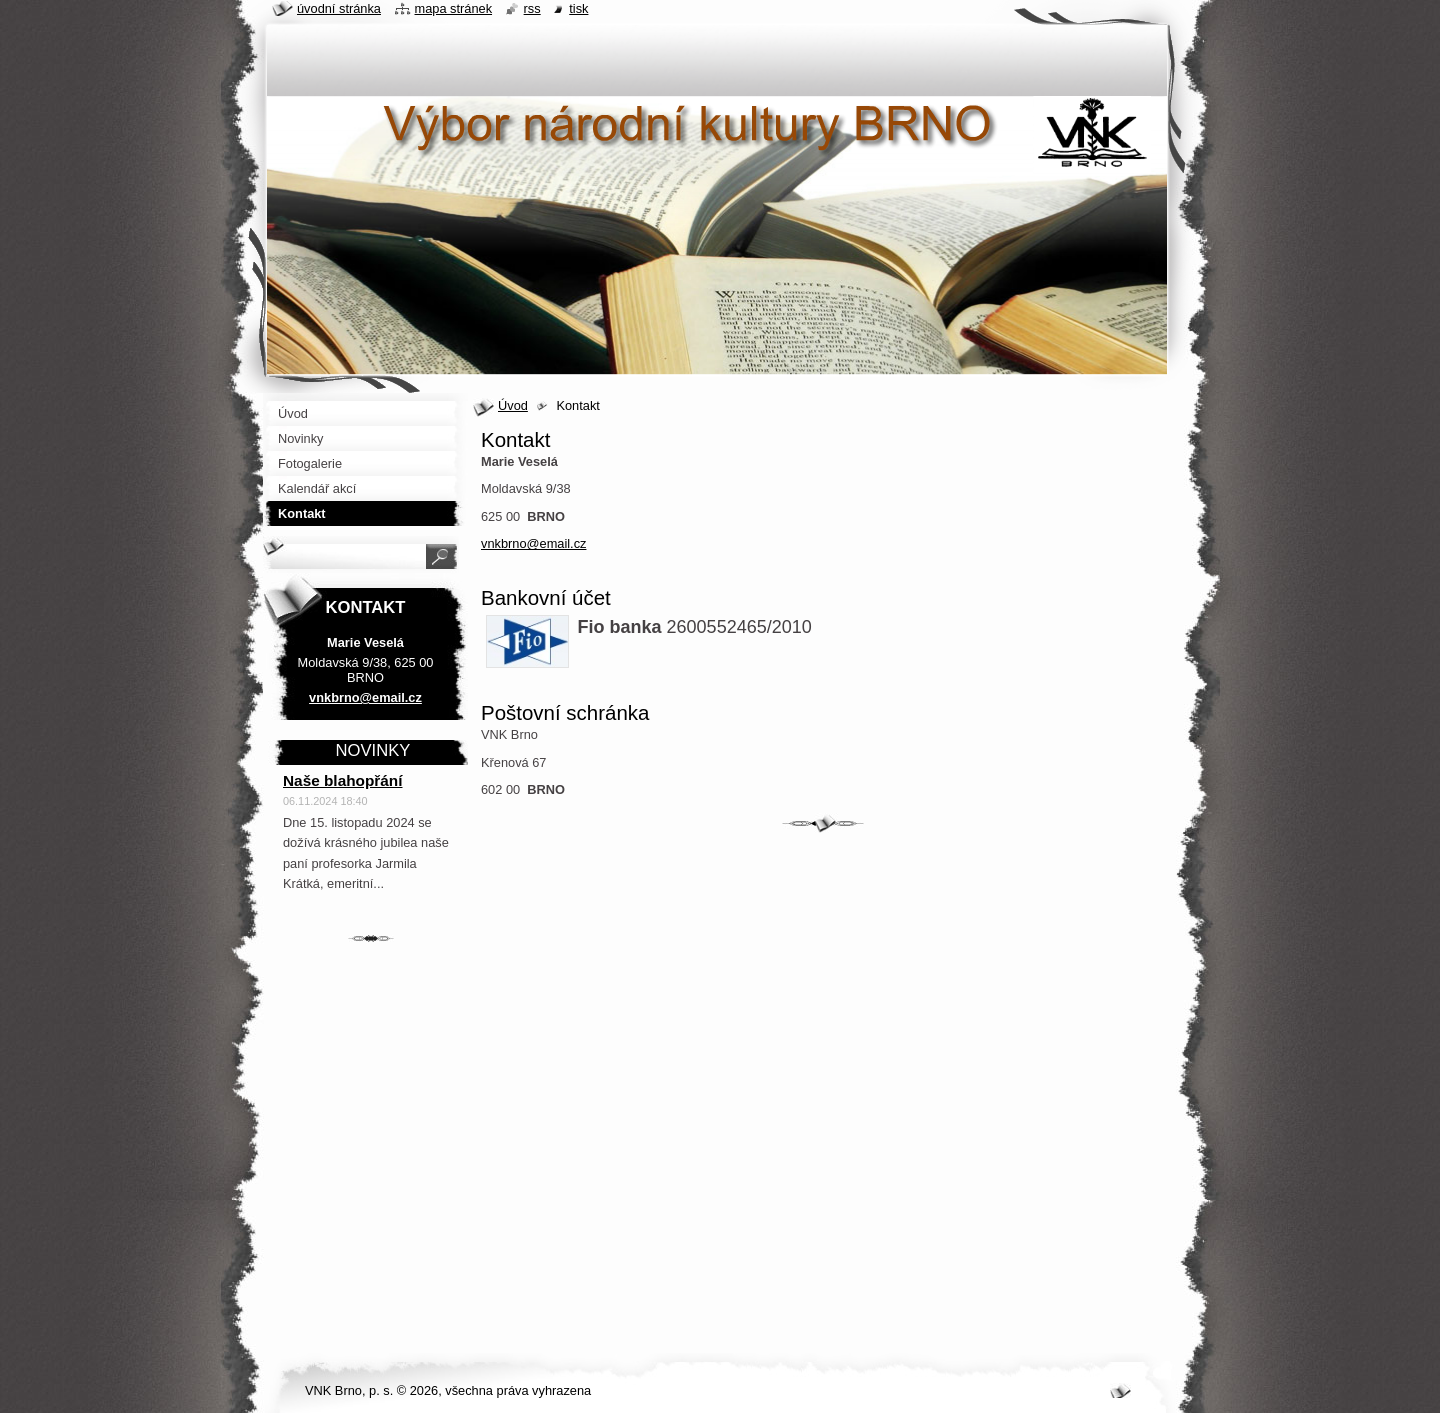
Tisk (578, 8)
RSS (532, 8)
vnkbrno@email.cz (533, 543)
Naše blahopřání (343, 780)
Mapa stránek (454, 8)
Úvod (513, 405)
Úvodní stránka (339, 8)
